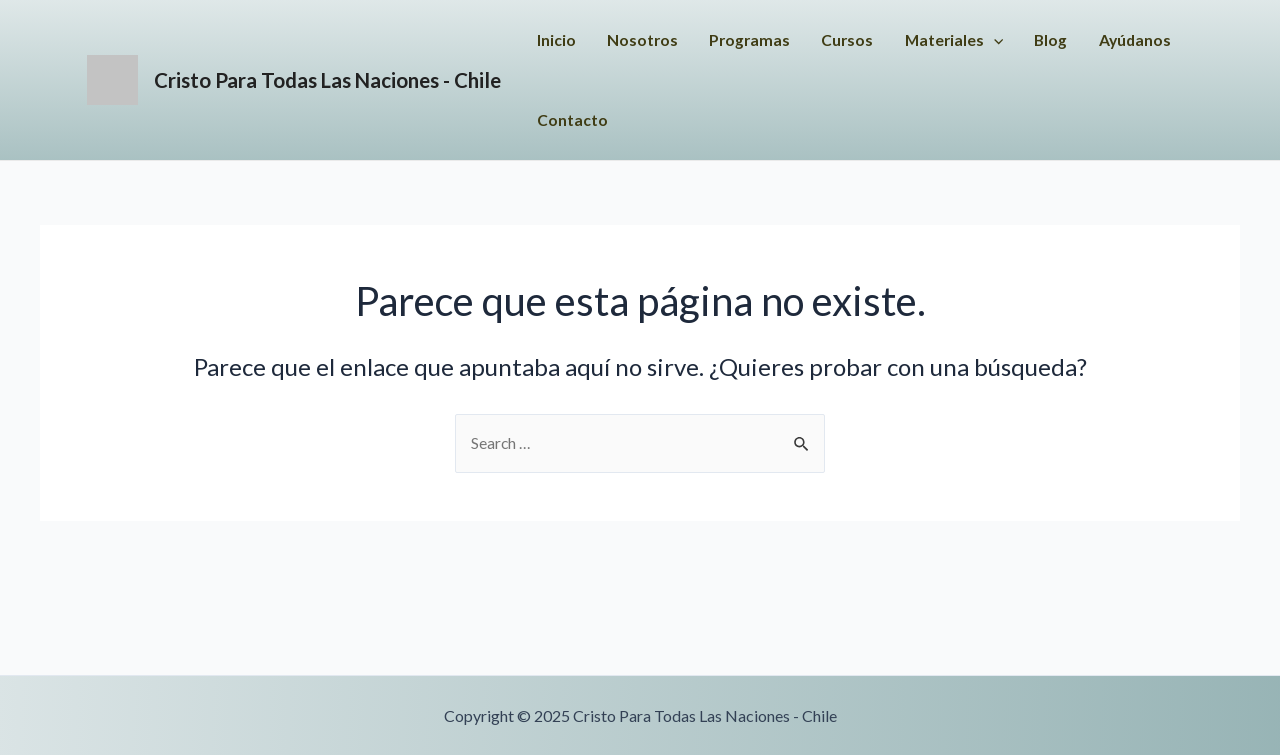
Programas (824, 39)
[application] (1074, 40)
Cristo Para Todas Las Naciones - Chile (373, 79)
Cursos (924, 39)
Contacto (749, 119)
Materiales (1033, 40)
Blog (1133, 39)
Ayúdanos (645, 119)
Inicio (627, 39)
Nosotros (715, 39)
